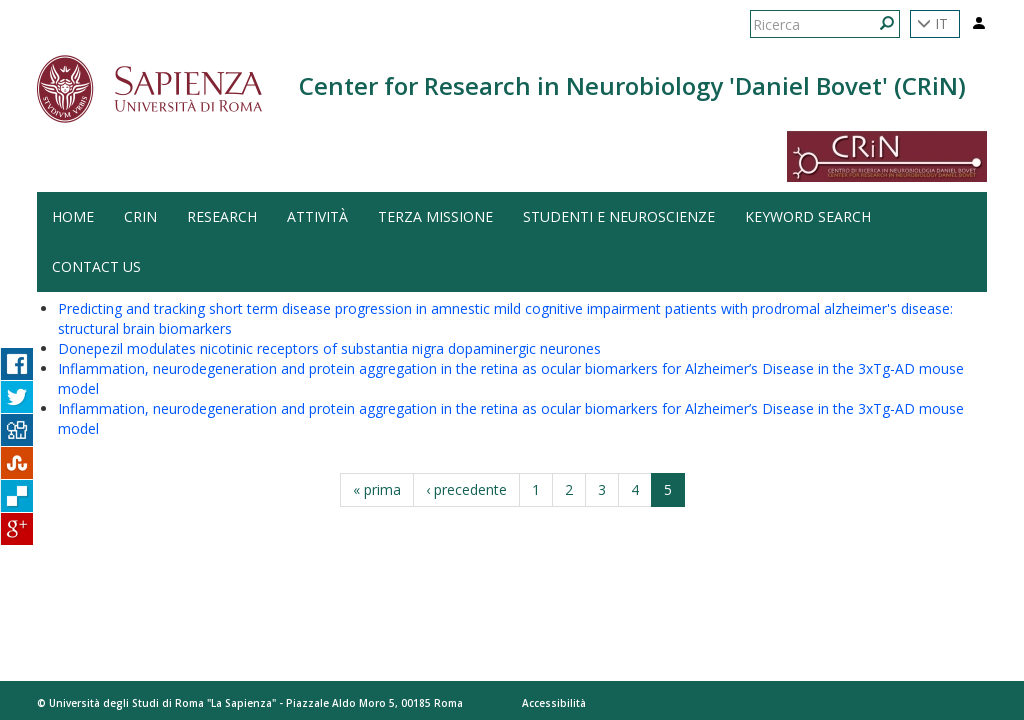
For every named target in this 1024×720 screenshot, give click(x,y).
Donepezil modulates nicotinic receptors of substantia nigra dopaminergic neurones (329, 348)
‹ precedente (466, 489)
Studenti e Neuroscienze (619, 216)
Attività (317, 216)
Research (222, 216)
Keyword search (808, 216)
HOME (73, 216)
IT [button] (932, 23)
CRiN (140, 216)
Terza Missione (435, 216)
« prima (377, 489)
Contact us (96, 266)
